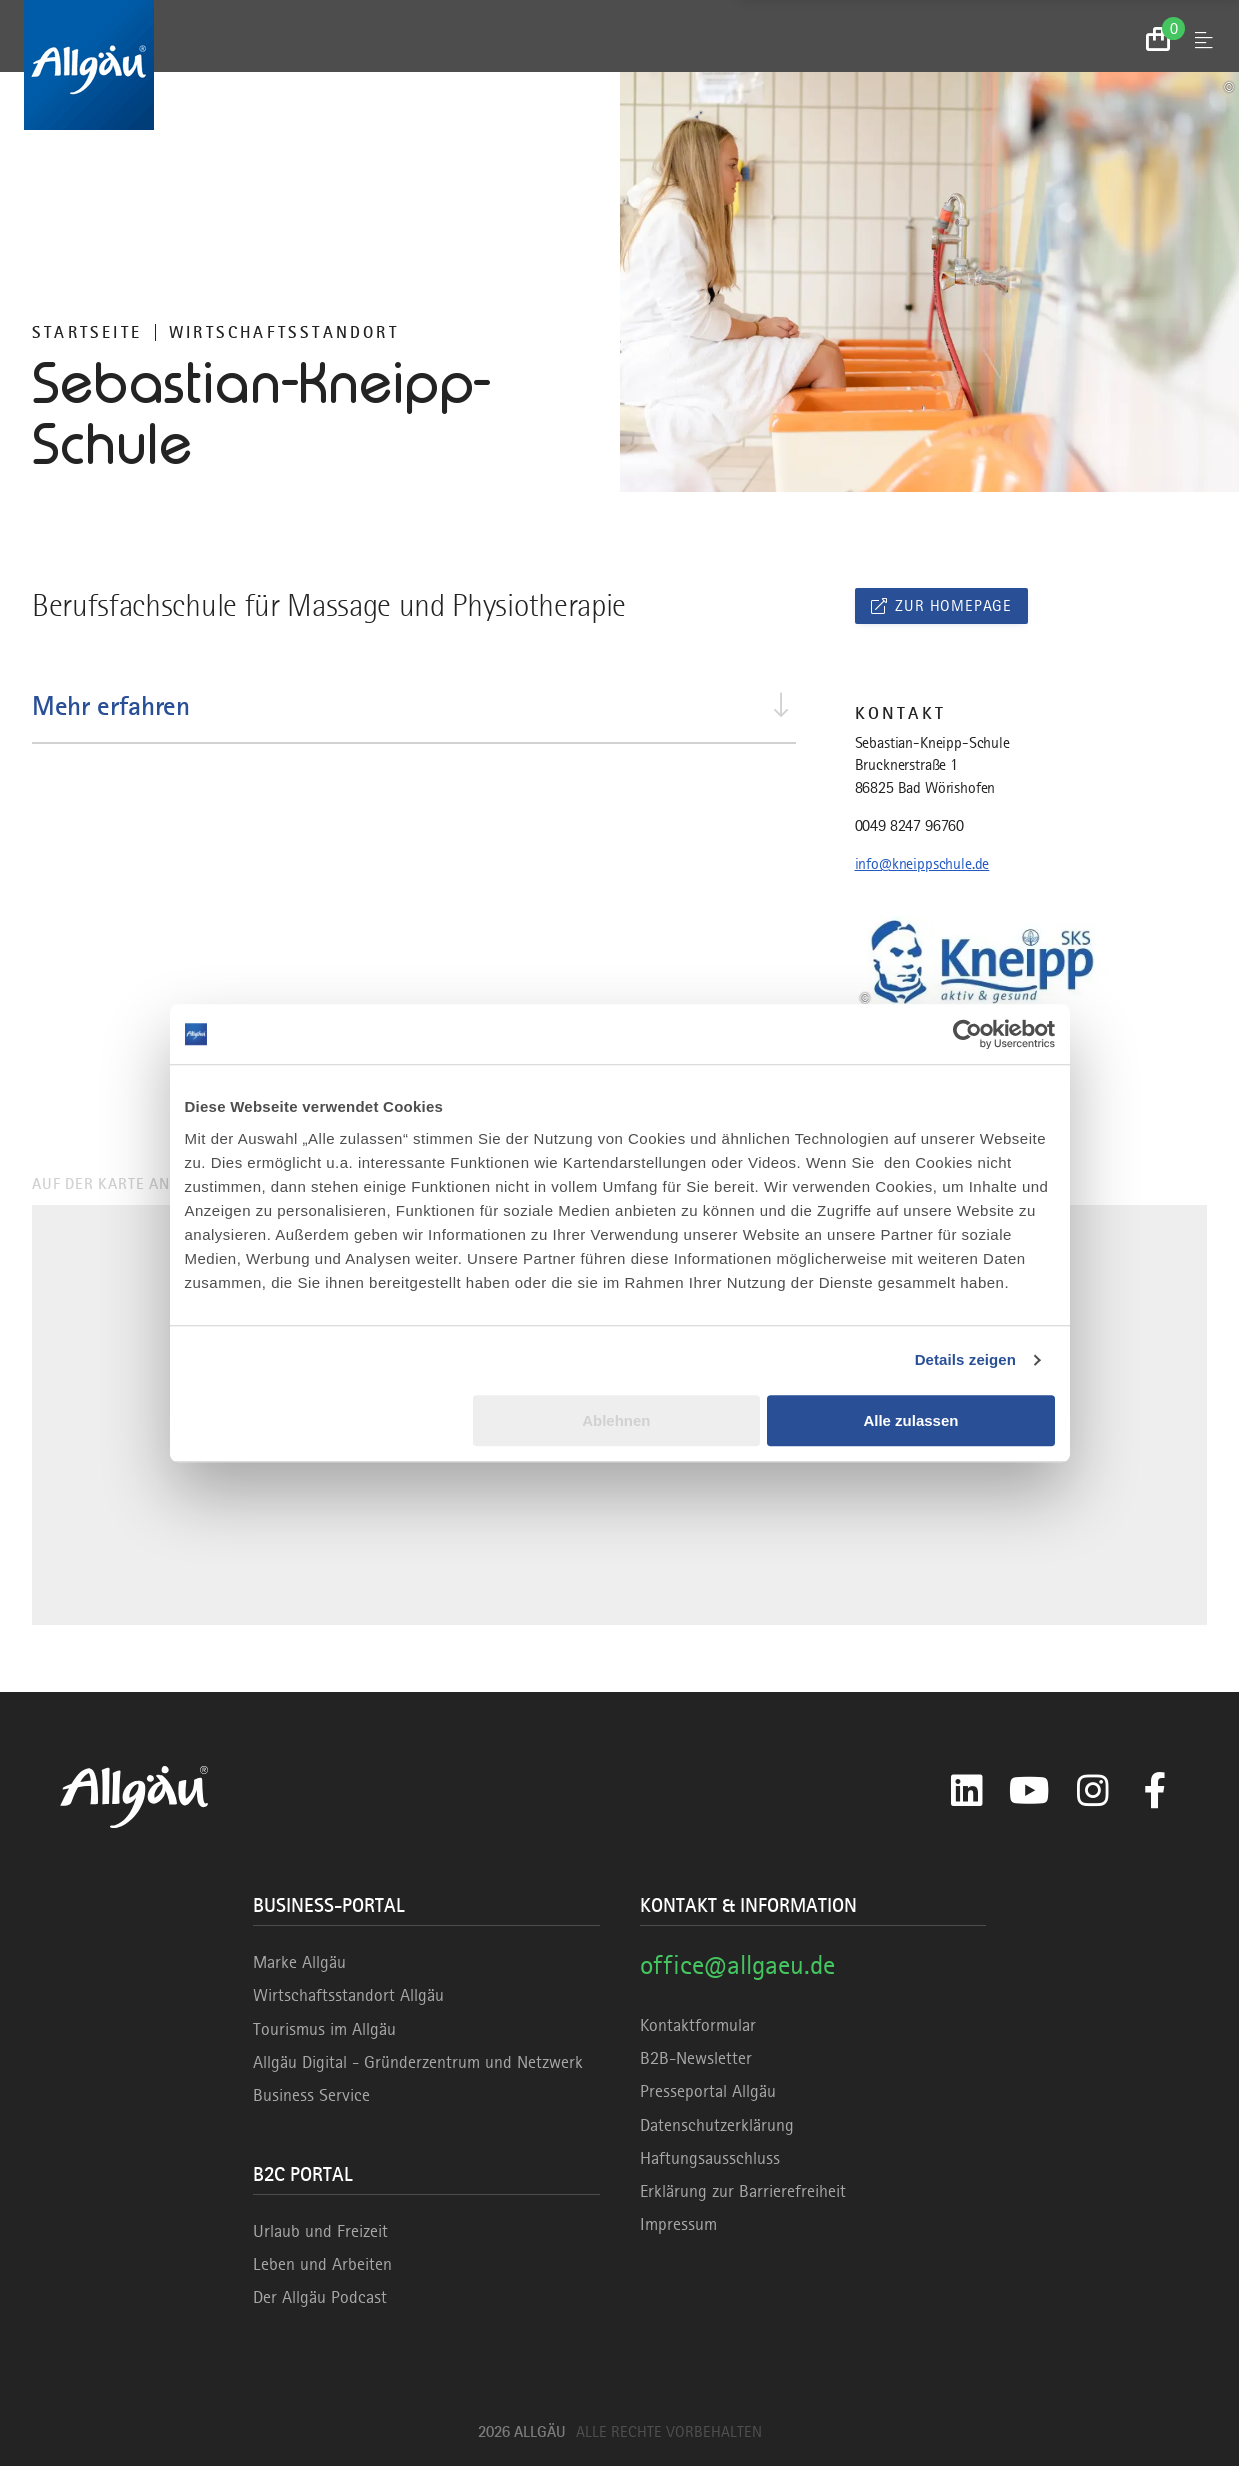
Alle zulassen (910, 1420)
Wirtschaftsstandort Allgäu (348, 1995)
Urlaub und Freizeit (320, 2231)
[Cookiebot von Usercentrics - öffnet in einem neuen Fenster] (967, 1034)
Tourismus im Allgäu (324, 2029)
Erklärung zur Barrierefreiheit (743, 2191)
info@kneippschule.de (922, 864)
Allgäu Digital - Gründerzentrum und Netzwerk (418, 2062)
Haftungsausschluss (710, 2158)
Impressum (678, 2224)
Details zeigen (965, 1359)
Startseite (87, 332)
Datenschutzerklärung (717, 2125)
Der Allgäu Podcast (320, 2297)
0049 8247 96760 (910, 826)
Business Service (311, 2095)
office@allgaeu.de (737, 1964)
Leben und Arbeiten (322, 2264)
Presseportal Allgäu (708, 2091)
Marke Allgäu (299, 1962)
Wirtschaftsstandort (284, 332)
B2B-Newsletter (696, 2058)
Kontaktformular (698, 2025)
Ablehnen (616, 1420)
